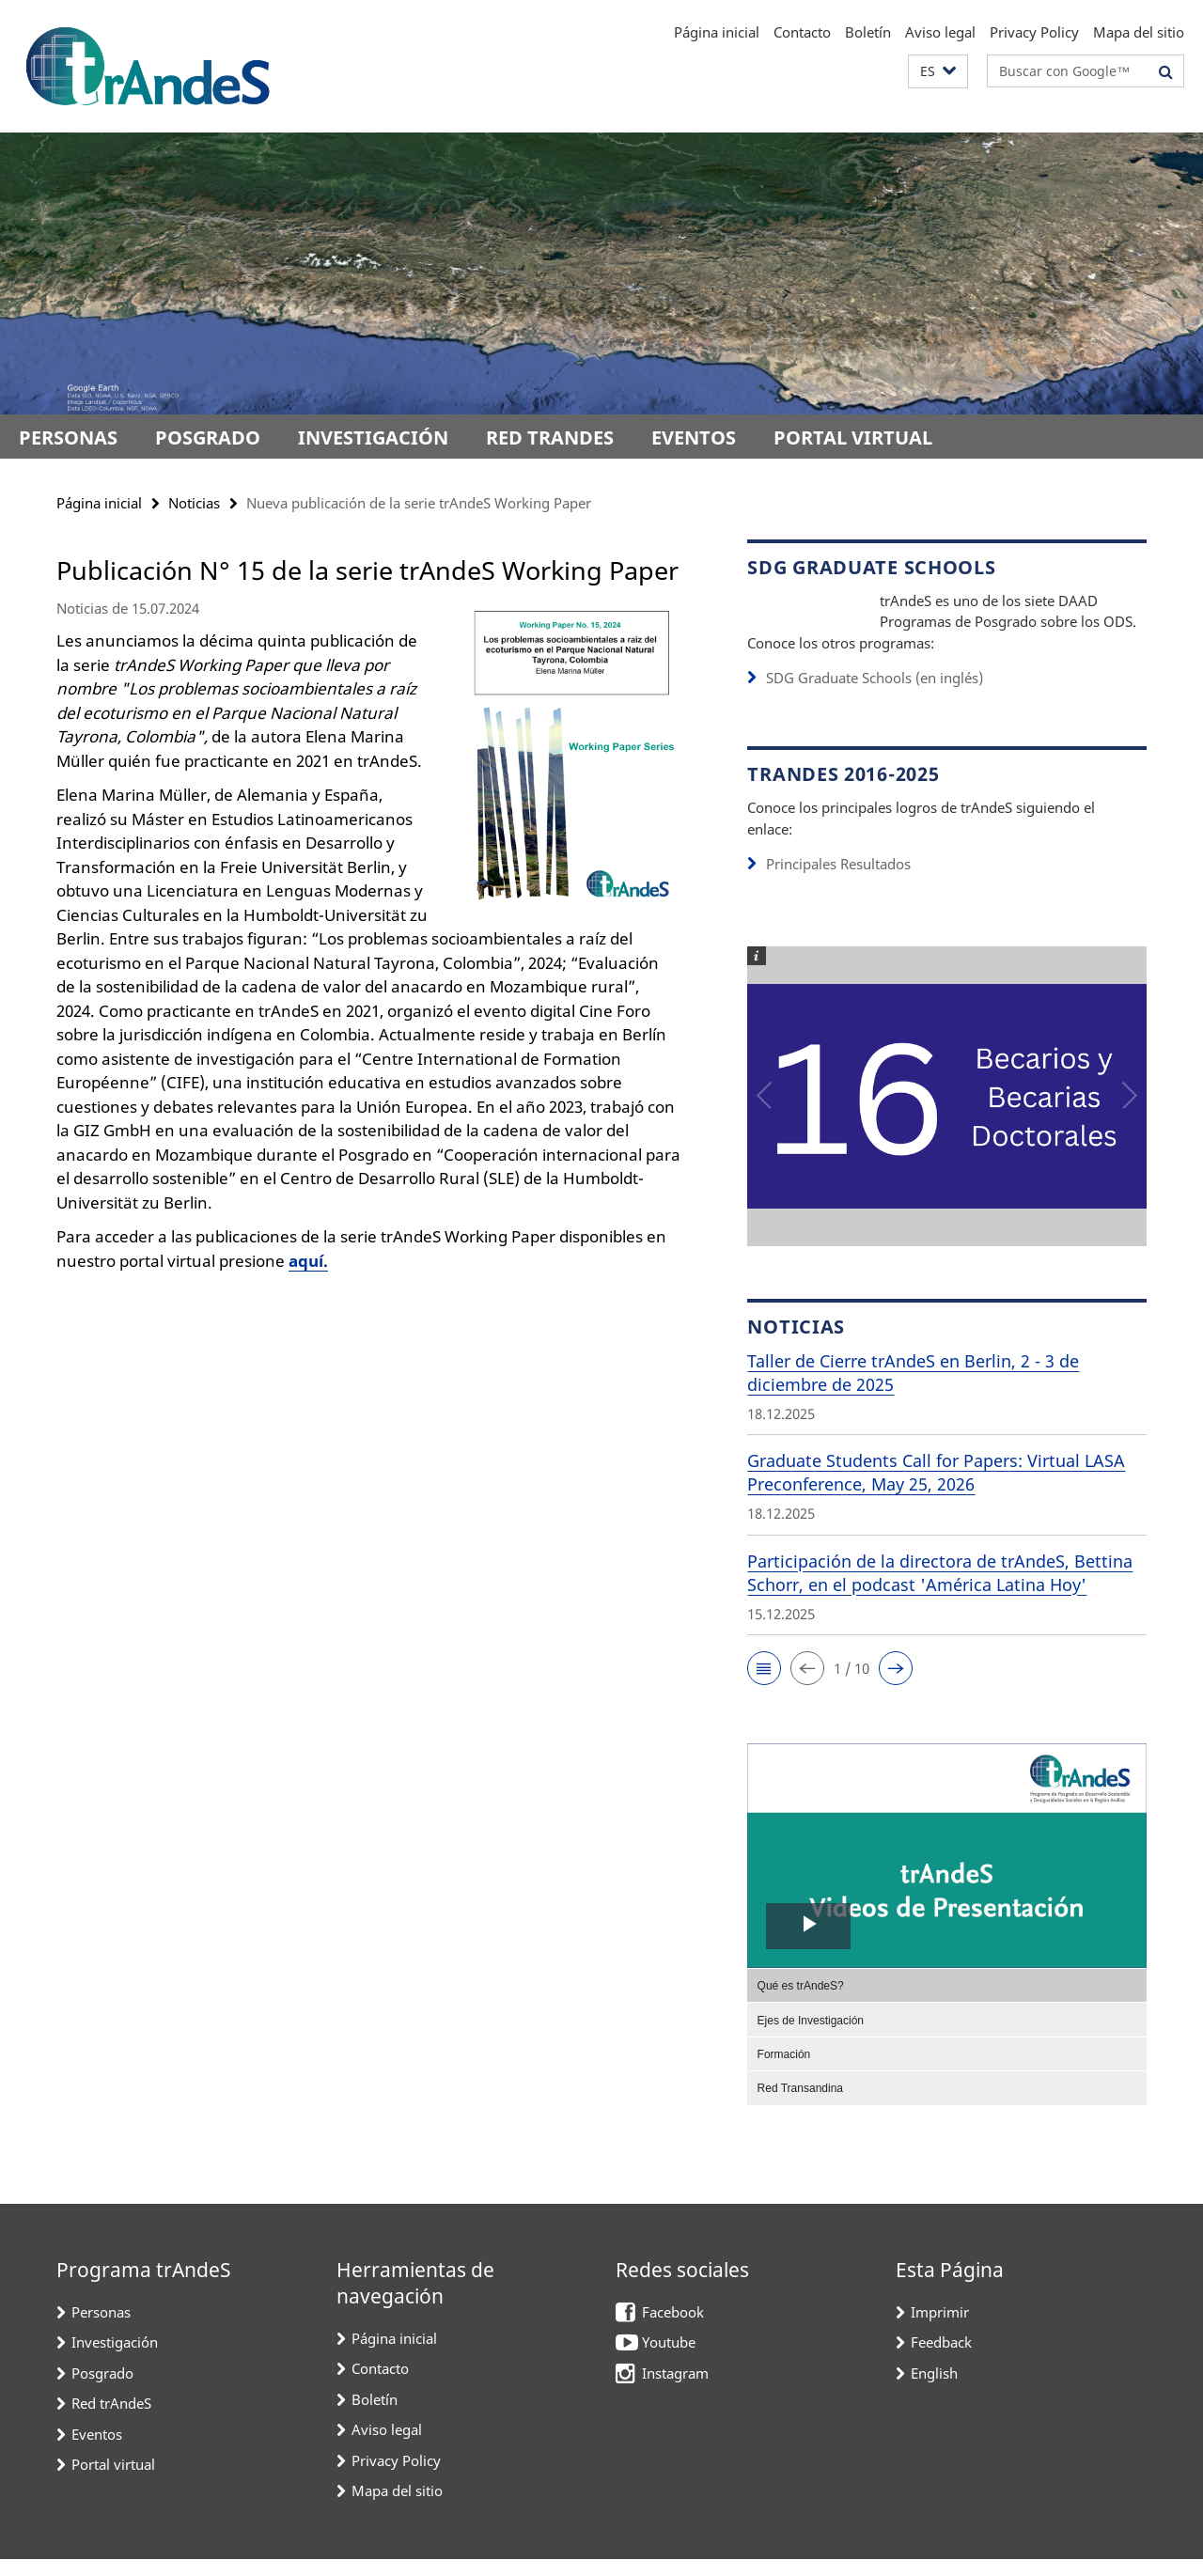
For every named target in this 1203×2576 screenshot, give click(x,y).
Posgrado (207, 437)
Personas (68, 437)
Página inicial (716, 32)
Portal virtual (852, 437)
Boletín (868, 32)
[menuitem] (947, 2002)
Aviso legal (940, 32)
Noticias (194, 502)
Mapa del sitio (1138, 32)
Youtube (668, 2359)
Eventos (693, 437)
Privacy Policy (1034, 32)
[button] (938, 72)
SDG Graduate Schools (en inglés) (874, 694)
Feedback (941, 2359)
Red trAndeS (550, 437)
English (934, 2390)
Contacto (802, 32)
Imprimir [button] (940, 2328)
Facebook (673, 2328)
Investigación (373, 437)
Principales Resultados (838, 880)
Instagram (675, 2390)
